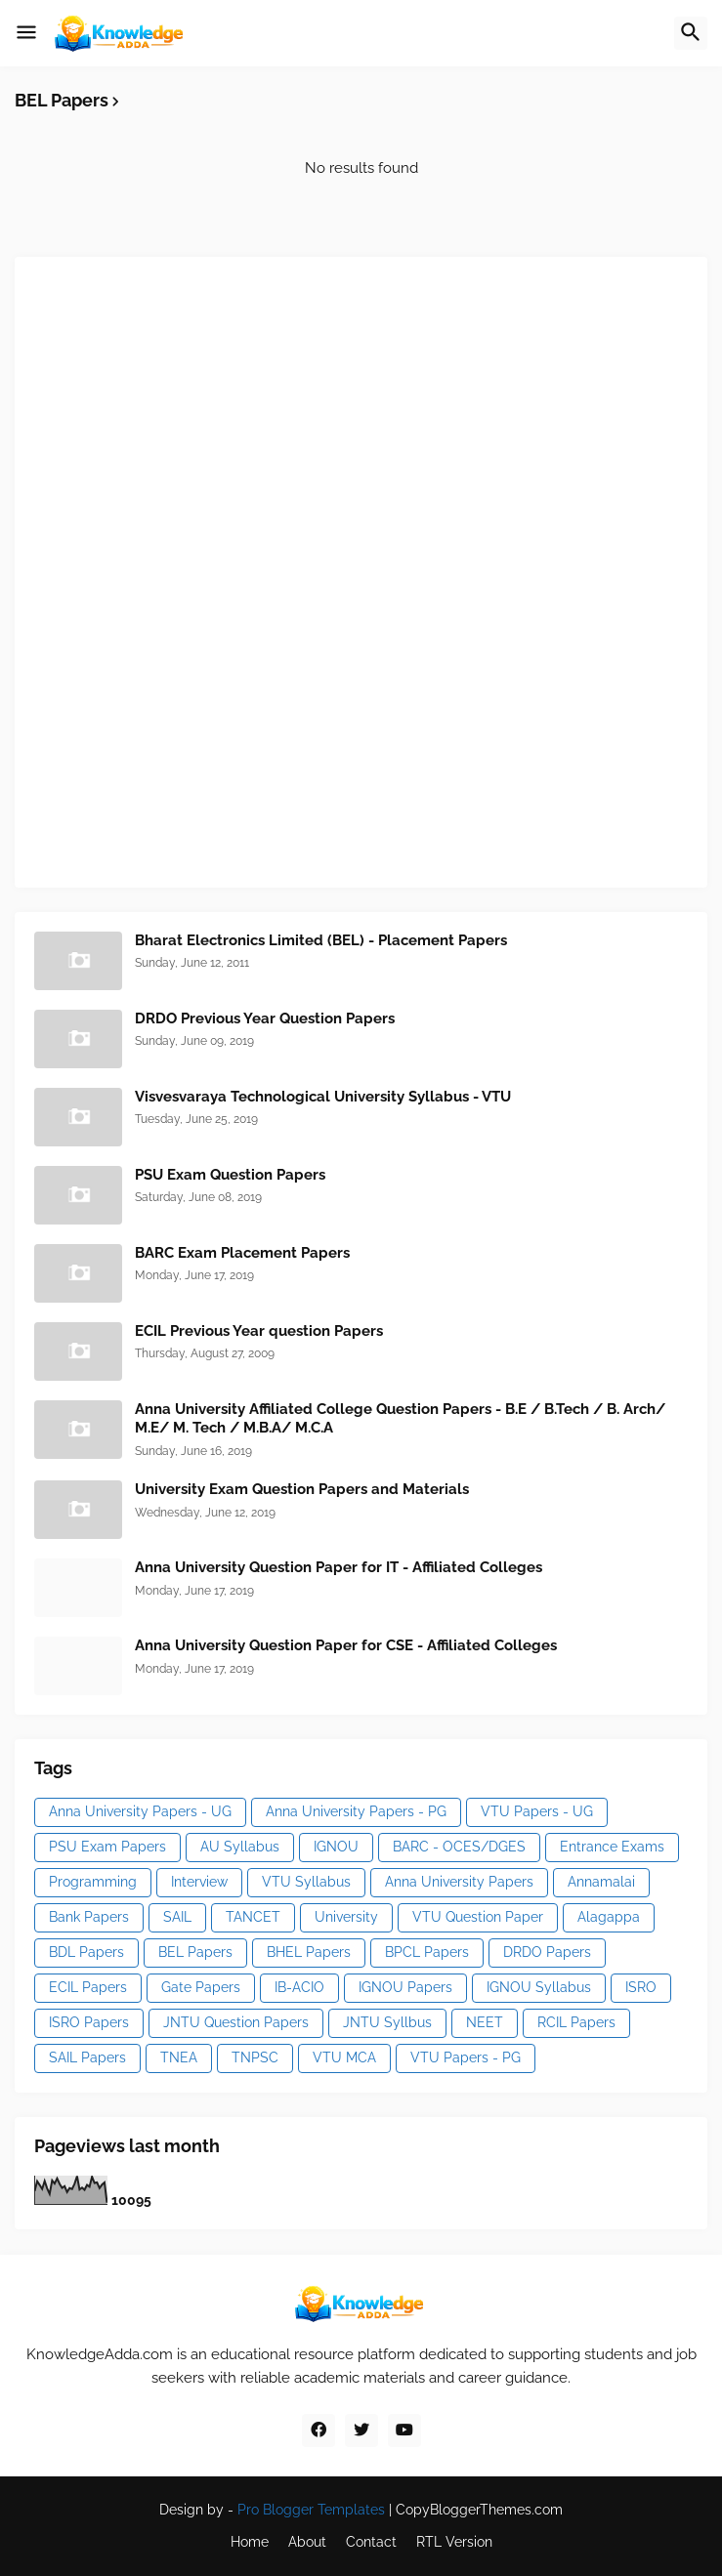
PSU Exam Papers (107, 1846)
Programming (93, 1882)
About (307, 2542)
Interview (199, 1882)
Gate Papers (200, 1987)
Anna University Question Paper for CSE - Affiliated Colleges (346, 1645)
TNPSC (255, 2057)
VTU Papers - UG (537, 1811)
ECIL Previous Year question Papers (259, 1331)
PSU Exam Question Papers (230, 1175)
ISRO (641, 1987)
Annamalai (601, 1882)
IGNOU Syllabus (539, 1987)
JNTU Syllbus (387, 2022)
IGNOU (336, 1846)
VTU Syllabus (306, 1882)
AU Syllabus (239, 1846)
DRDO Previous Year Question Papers (265, 1018)
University (346, 1917)
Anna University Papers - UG (140, 1811)
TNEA (178, 2057)
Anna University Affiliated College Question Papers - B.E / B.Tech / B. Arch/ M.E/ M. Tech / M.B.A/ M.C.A (400, 1418)
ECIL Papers (88, 1987)
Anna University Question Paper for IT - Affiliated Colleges (338, 1567)
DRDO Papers (547, 1952)
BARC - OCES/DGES (459, 1846)
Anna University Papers (459, 1882)
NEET (484, 2022)
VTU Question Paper (477, 1917)
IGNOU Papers (405, 1987)
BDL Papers (86, 1952)
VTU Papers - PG (465, 2057)
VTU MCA (344, 2057)
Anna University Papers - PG (356, 1811)
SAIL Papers (87, 2057)
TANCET (253, 1917)
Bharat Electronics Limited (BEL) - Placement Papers (321, 940)
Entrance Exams (612, 1846)
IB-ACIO (299, 1987)
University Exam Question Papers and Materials (302, 1489)
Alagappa (608, 1917)
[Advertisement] (180, 569)
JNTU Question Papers (236, 2022)
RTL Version (454, 2542)
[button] (26, 33)
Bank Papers (89, 1917)
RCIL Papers (576, 2022)
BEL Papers (195, 1952)
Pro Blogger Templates (311, 2509)
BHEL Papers (309, 1952)
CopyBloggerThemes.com (479, 2509)
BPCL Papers (427, 1952)
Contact (371, 2542)
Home (250, 2542)
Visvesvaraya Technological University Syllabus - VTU (323, 1096)
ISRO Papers (89, 2022)
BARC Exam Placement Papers (242, 1253)
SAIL (177, 1917)
